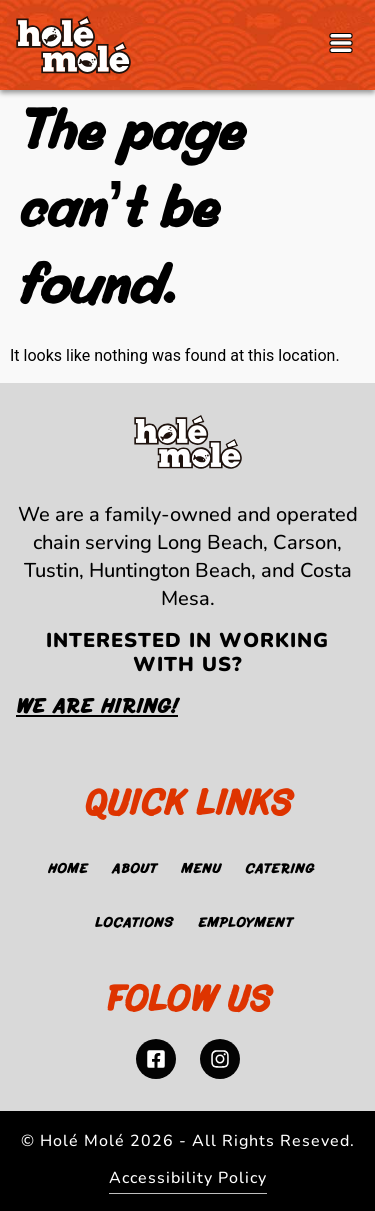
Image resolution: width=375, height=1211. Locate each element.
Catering (280, 870)
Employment (245, 924)
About (134, 870)
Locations (134, 924)
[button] (341, 45)
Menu (201, 870)
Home (68, 870)
